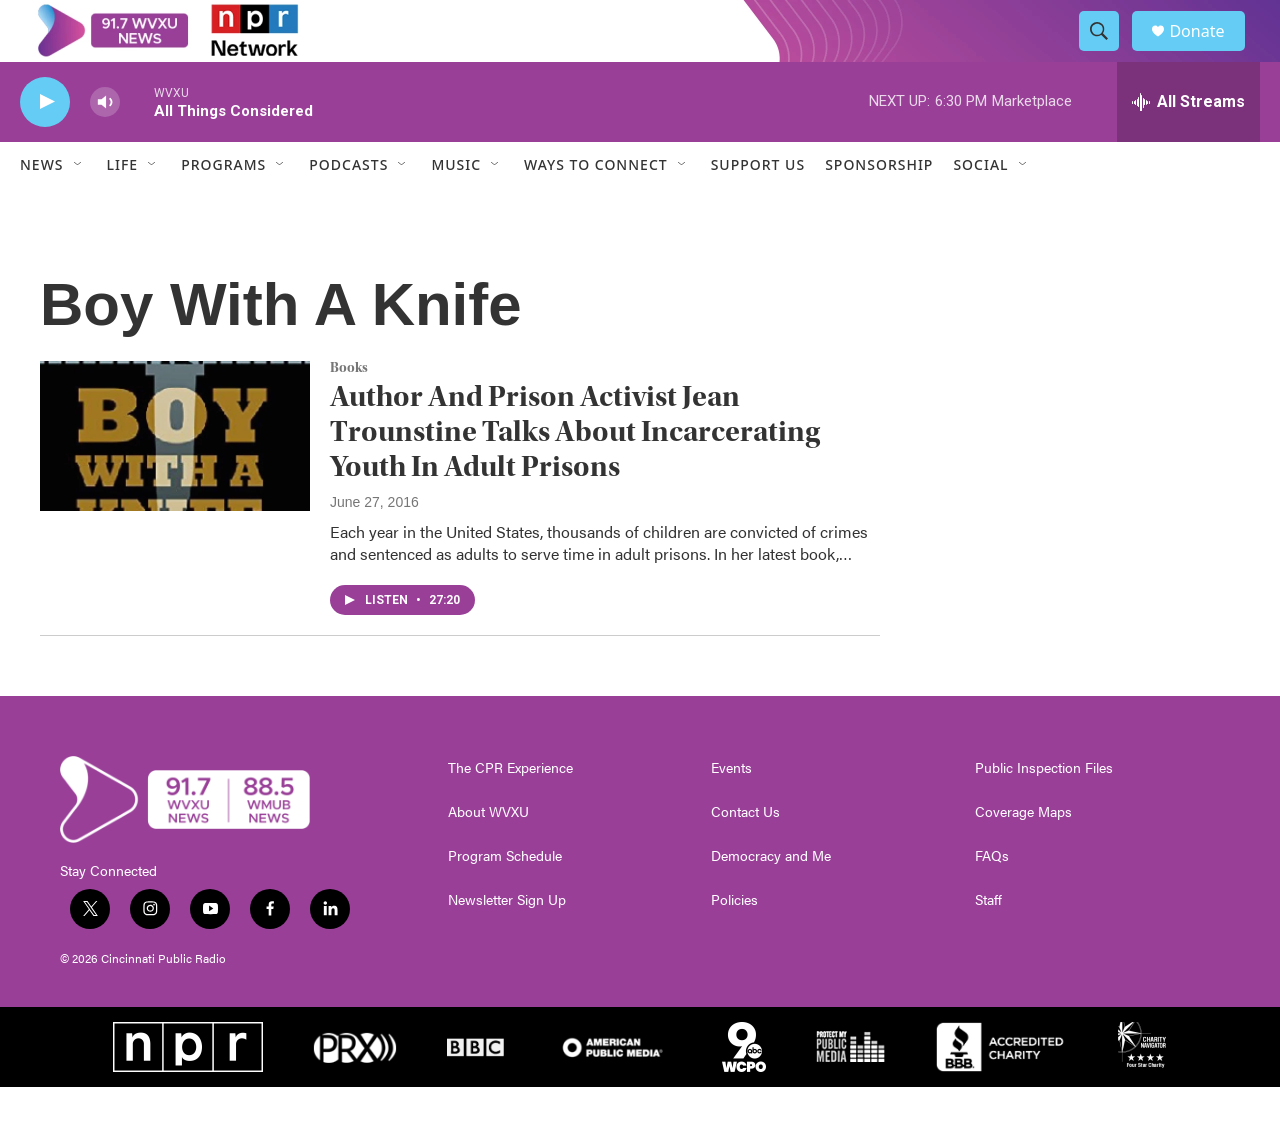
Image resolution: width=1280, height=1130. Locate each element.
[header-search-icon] (1108, 53)
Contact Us (745, 855)
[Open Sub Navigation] (79, 208)
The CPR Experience (510, 811)
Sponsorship (879, 208)
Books (349, 411)
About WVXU (488, 855)
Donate (1209, 52)
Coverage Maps (1023, 855)
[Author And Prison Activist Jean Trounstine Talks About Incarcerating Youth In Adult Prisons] (175, 479)
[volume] (105, 145)
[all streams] (1188, 145)
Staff (988, 943)
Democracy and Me (771, 899)
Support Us (758, 208)
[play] (45, 145)
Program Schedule (505, 899)
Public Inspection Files (1044, 811)
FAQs (992, 899)
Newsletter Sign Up (507, 943)
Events (731, 811)
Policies (734, 943)
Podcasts (348, 208)
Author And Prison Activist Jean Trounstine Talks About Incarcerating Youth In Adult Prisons (575, 475)
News (42, 208)
